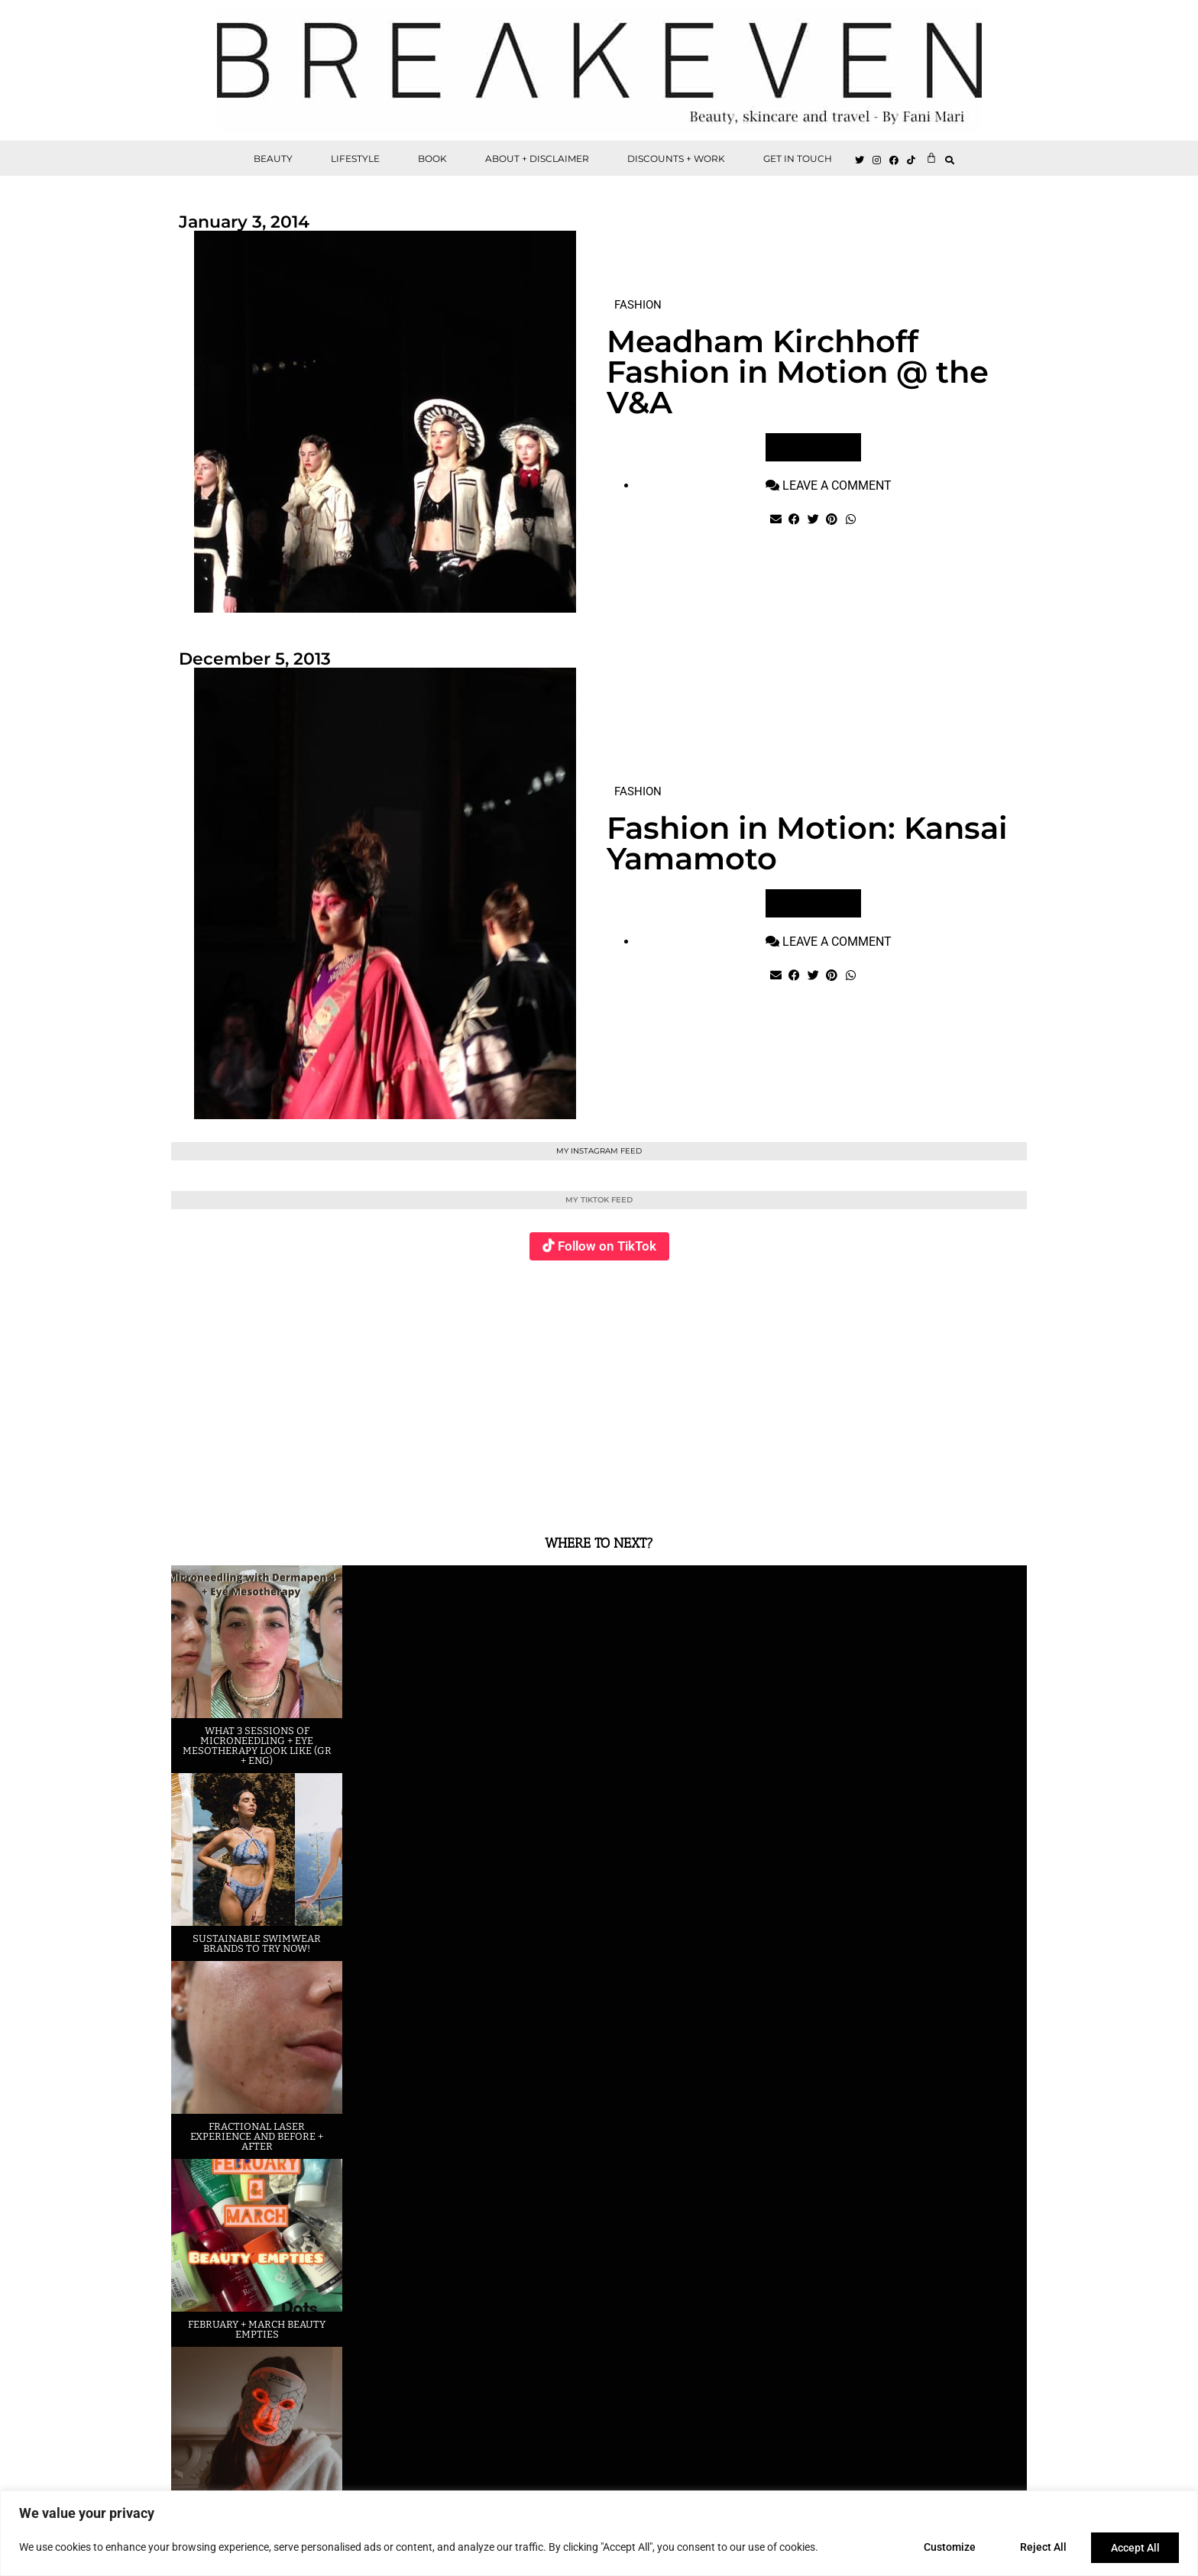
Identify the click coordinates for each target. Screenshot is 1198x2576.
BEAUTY (273, 158)
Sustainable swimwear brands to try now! (257, 1943)
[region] (599, 2533)
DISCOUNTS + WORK (676, 158)
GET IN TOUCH (797, 158)
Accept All (1133, 2548)
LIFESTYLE (355, 158)
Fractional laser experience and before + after (256, 2136)
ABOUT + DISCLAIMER (537, 158)
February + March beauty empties (256, 2329)
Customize (942, 2548)
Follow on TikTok (607, 1246)
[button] (950, 160)
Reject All (1038, 2548)
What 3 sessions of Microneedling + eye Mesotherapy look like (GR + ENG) (257, 1745)
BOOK (432, 158)
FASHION (638, 305)
